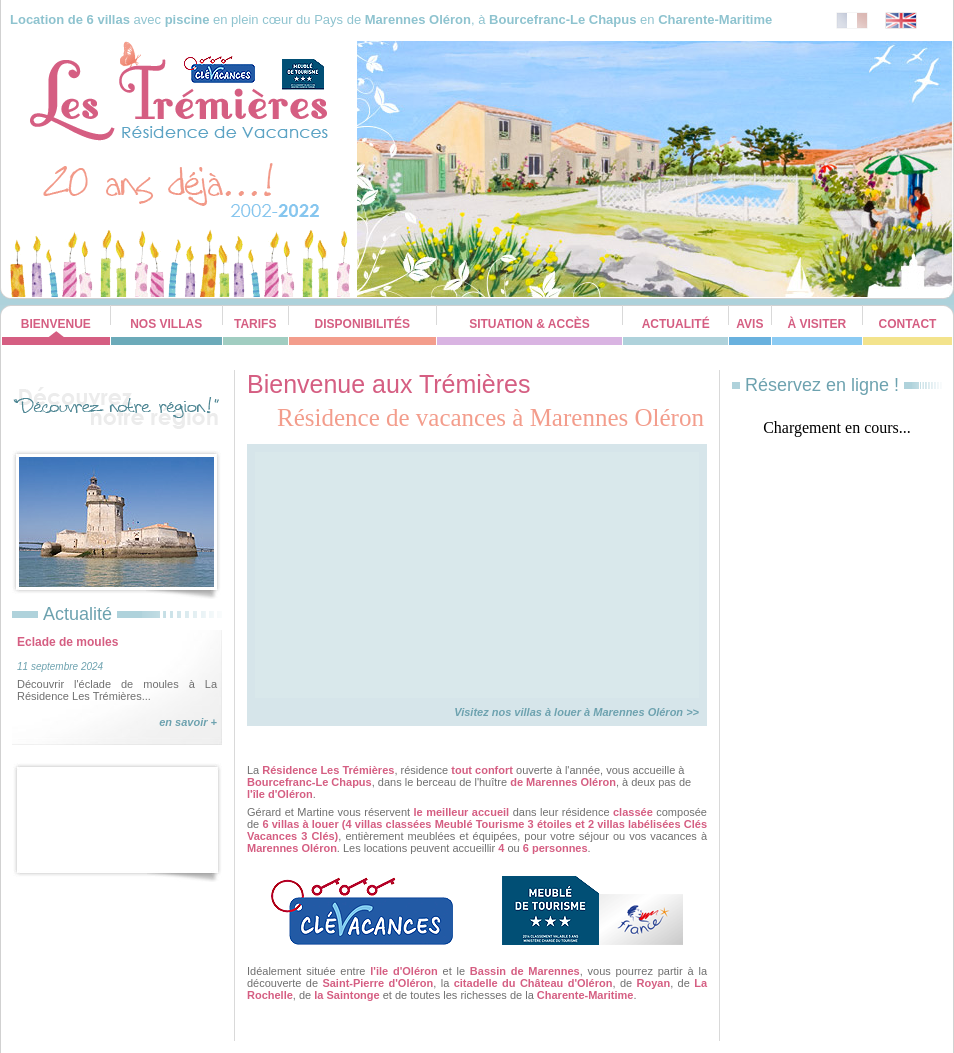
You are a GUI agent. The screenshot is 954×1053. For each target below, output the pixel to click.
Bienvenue (56, 324)
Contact (908, 324)
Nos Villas (166, 324)
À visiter (817, 324)
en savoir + (188, 722)
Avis (749, 324)
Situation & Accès (529, 324)
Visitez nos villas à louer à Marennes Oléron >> (576, 712)
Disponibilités (362, 324)
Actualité (676, 324)
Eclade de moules (67, 642)
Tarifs (255, 324)
